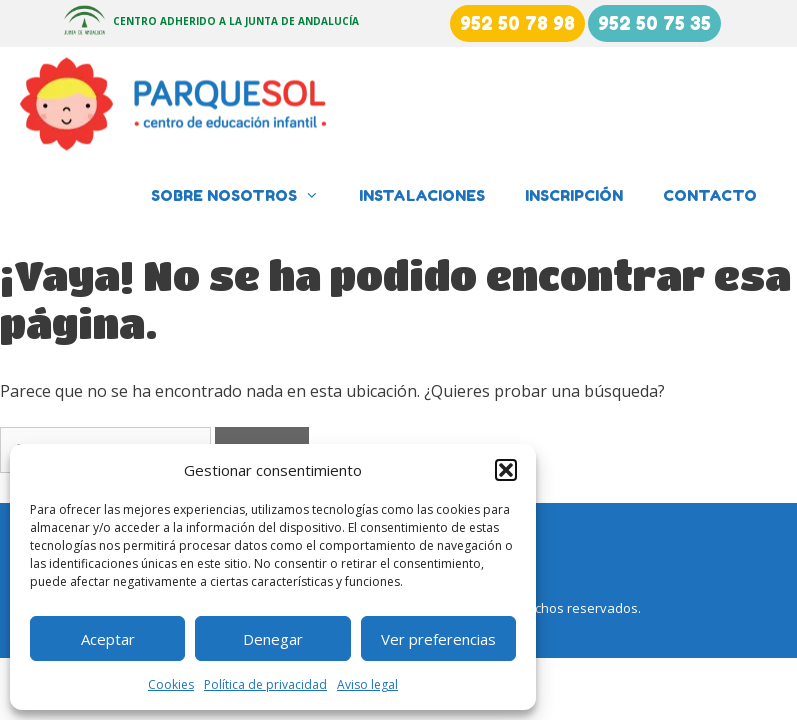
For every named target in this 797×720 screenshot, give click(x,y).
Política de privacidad (265, 684)
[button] (506, 470)
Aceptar (108, 639)
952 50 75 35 (654, 23)
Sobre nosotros (245, 196)
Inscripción (574, 195)
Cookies (171, 684)
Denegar (273, 639)
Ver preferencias (438, 639)
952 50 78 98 (517, 23)
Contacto (710, 195)
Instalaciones (422, 195)
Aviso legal (367, 684)
